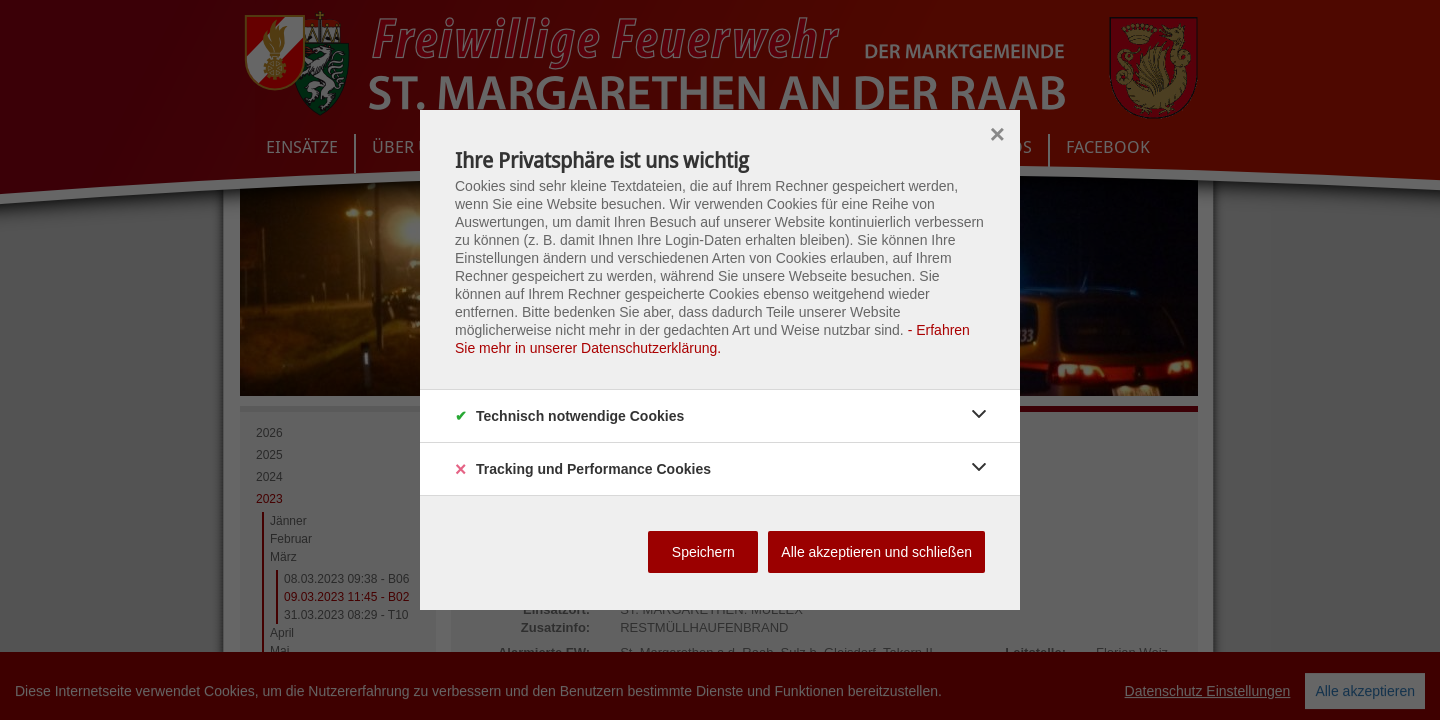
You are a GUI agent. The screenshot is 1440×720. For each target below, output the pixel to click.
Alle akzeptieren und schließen (876, 552)
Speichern (703, 552)
